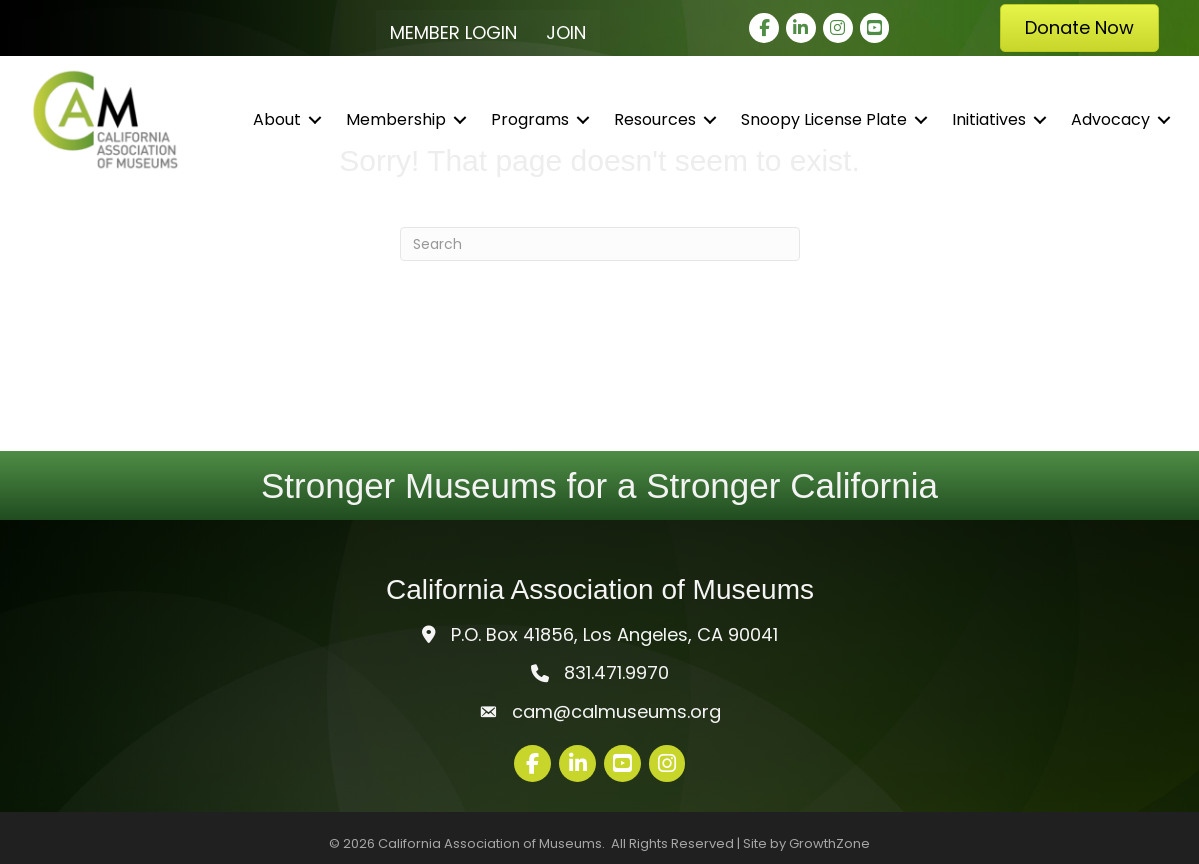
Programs (530, 119)
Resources (655, 119)
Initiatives (989, 119)
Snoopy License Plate (824, 119)
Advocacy (1110, 119)
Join (566, 32)
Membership (396, 119)
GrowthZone (829, 843)
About (277, 119)
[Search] (600, 244)
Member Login (453, 32)
